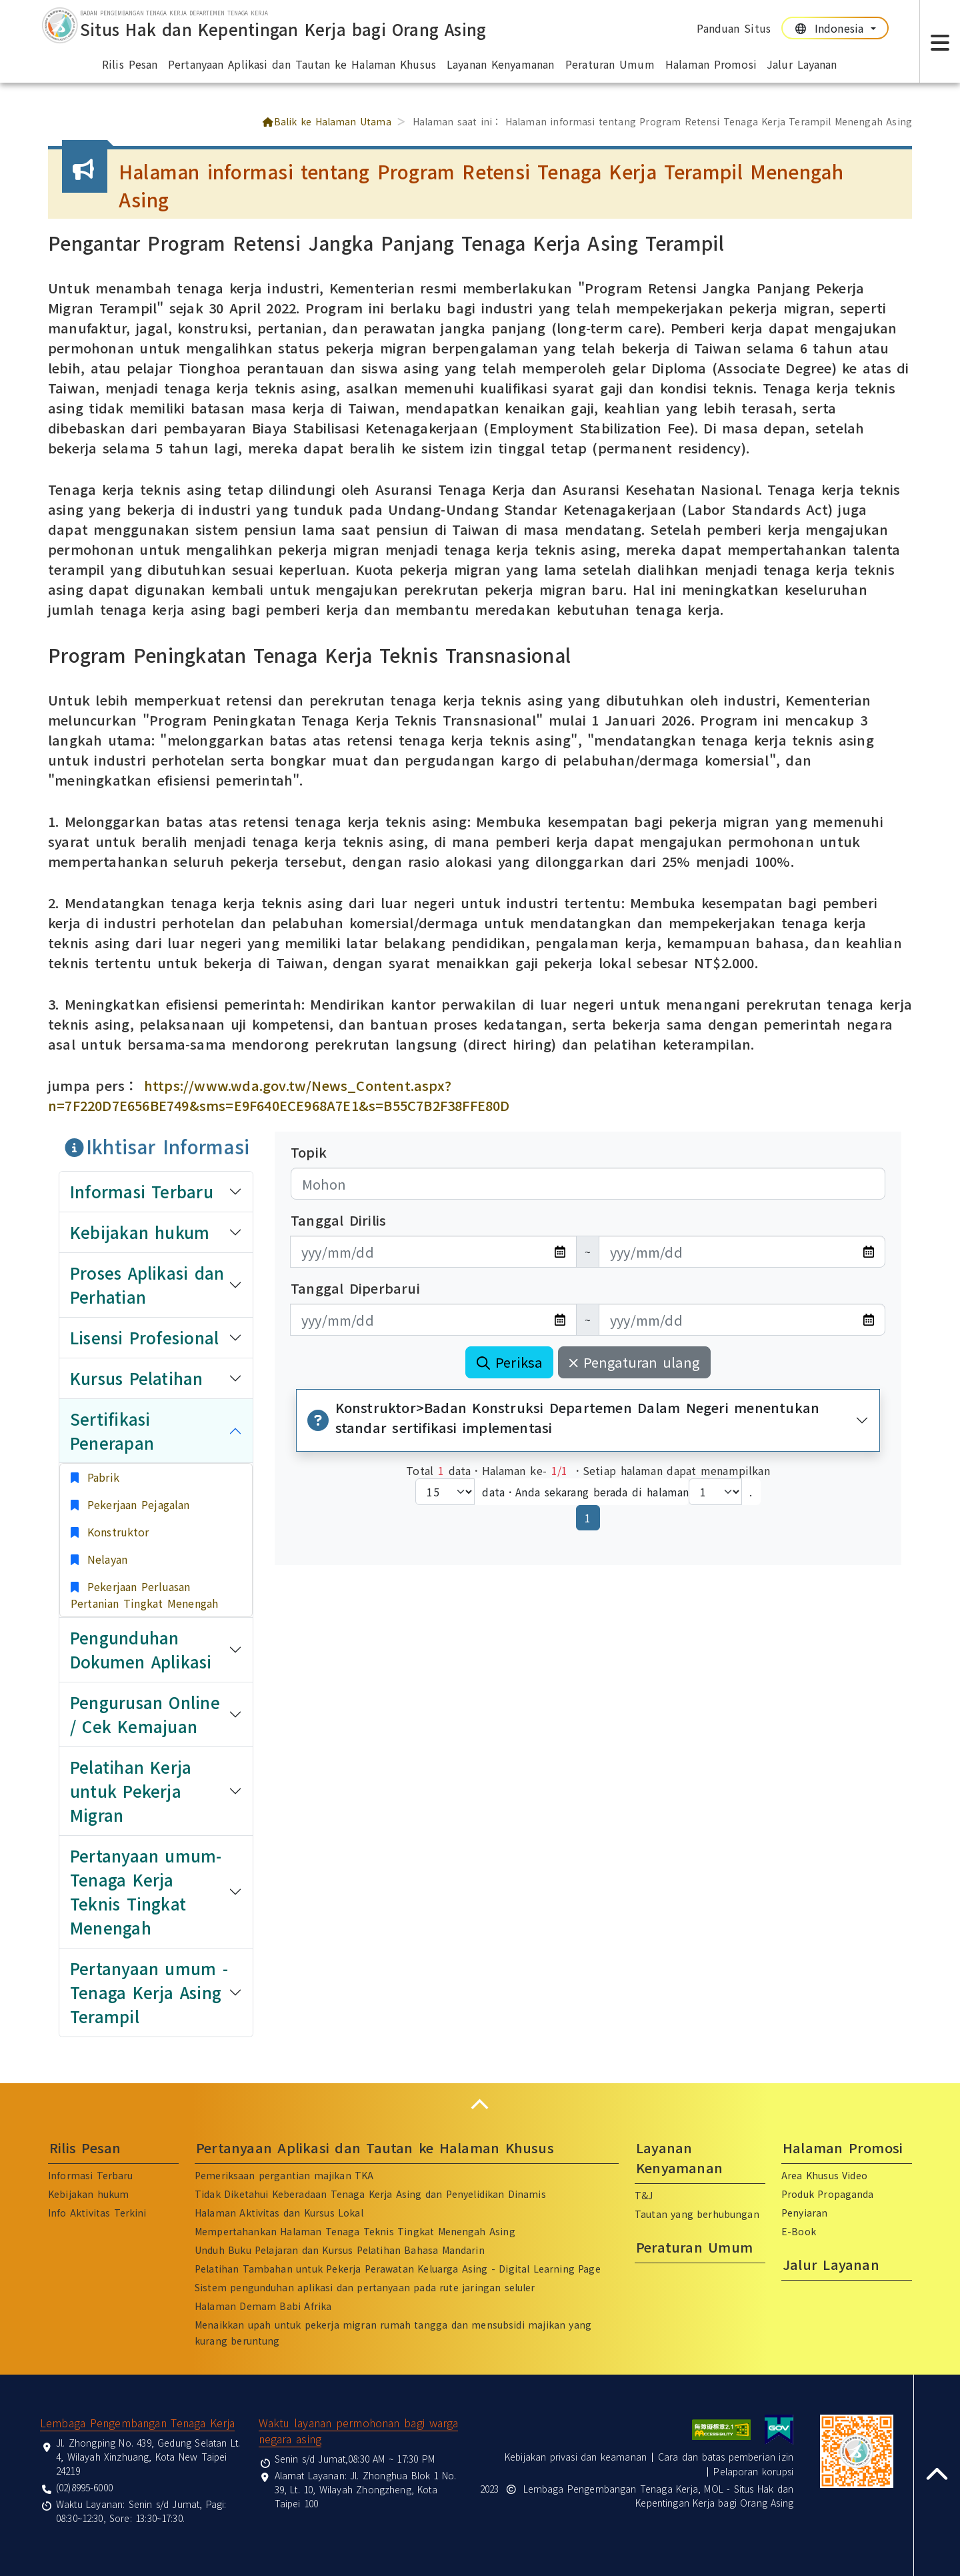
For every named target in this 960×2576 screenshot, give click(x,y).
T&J (644, 2195)
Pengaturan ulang (634, 1362)
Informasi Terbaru (90, 2175)
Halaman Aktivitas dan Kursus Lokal (279, 2212)
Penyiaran (804, 2212)
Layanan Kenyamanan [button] (500, 64)
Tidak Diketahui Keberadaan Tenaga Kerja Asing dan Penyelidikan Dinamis (370, 2194)
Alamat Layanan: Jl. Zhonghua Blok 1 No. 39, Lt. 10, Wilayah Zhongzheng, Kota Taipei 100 (366, 2489)
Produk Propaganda (827, 2194)
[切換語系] (835, 28)
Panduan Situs (734, 28)
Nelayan (105, 1559)
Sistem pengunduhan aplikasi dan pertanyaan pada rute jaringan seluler (365, 2287)
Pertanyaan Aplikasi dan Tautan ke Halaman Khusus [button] (302, 64)
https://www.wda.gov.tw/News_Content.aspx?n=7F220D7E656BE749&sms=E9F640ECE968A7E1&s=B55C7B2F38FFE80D (279, 1095)
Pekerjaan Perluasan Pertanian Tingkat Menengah (144, 1594)
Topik (309, 1152)
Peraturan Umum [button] (610, 64)
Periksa (509, 1362)
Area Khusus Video (824, 2175)
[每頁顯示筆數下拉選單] (445, 1491)
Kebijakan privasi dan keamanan (576, 2456)
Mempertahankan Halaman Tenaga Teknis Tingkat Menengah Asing (355, 2231)
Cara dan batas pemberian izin (725, 2456)
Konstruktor (116, 1532)
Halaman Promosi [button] (711, 64)
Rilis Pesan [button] (129, 64)
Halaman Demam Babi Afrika (263, 2306)
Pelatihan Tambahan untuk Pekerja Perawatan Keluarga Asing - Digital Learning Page (398, 2268)
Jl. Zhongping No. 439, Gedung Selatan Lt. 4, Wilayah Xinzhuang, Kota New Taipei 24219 (148, 2456)
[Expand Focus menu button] (939, 41)
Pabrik (101, 1477)
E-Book (798, 2231)
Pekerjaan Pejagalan (136, 1504)
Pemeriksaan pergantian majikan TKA (284, 2175)
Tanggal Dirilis (338, 1220)
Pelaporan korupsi (753, 2471)
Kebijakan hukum (88, 2194)
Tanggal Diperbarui (355, 1288)
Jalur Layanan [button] (802, 64)
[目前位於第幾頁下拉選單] (715, 1491)
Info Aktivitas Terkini (97, 2212)
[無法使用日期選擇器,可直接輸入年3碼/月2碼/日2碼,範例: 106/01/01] (433, 1252)
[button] (480, 2104)
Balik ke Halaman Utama (326, 121)
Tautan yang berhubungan (697, 2214)
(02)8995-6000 (84, 2487)
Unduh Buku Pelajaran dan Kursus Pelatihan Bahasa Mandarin (340, 2250)
